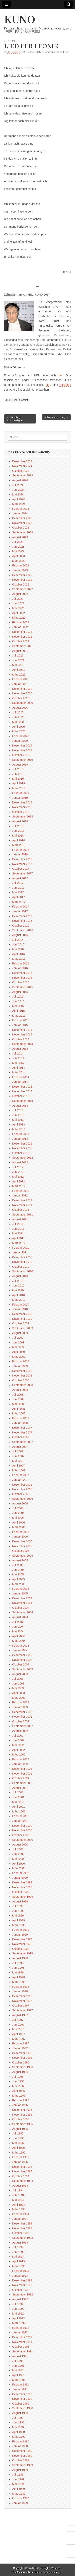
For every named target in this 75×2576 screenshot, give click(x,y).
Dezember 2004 (22, 1598)
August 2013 (20, 1105)
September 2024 (22, 475)
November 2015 (22, 977)
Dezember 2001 (22, 1768)
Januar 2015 (20, 1025)
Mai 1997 (18, 2029)
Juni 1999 (18, 1911)
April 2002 (18, 1749)
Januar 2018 (20, 854)
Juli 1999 (17, 1906)
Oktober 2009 (20, 1323)
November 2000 (22, 1830)
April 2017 (18, 897)
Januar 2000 (20, 1877)
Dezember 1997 (22, 1996)
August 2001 (20, 1787)
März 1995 (18, 2152)
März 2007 (18, 1470)
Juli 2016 (17, 939)
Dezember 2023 (22, 518)
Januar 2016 (20, 968)
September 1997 (22, 2010)
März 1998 (18, 1981)
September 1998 (22, 1953)
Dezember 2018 (22, 802)
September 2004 (22, 1612)
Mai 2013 (18, 1119)
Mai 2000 (18, 1858)
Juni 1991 (18, 2365)
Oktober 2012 (20, 1153)
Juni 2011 (18, 1228)
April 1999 (18, 1920)
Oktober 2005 (20, 1550)
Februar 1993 (20, 2270)
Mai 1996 (18, 2086)
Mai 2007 (18, 1460)
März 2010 (18, 1299)
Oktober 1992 (20, 2289)
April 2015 (18, 1010)
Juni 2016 (18, 944)
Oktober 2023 (20, 527)
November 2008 (22, 1375)
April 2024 (18, 499)
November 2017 (22, 864)
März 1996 (18, 2095)
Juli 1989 (17, 2474)
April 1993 (18, 2261)
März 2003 (18, 1697)
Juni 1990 (18, 2422)
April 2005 (18, 1579)
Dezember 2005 (22, 1541)
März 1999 (18, 1925)
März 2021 (18, 674)
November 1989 (22, 2455)
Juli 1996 (17, 2076)
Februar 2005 (20, 1588)
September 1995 (22, 2124)
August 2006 (20, 1503)
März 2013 (18, 1129)
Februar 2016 (20, 963)
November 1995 (22, 2114)
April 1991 (18, 2375)
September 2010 (22, 1271)
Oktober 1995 (20, 2119)
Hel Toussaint (14, 51)
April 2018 (18, 840)
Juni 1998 (18, 1967)
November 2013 (22, 1091)
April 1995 (18, 2147)
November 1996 (22, 2057)
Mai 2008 (18, 1404)
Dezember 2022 (22, 575)
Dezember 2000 (22, 1825)
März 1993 (18, 2266)
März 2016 (18, 958)
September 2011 (22, 1214)
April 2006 (18, 1522)
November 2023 (22, 523)
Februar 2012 (20, 1190)
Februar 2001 (20, 1816)
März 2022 (18, 617)
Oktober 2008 (20, 1380)
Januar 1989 (20, 2503)
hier (60, 375)
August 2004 (20, 1617)
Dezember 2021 (22, 631)
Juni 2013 (18, 1115)
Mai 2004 (18, 1631)
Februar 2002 (20, 1759)
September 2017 (22, 873)
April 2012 (18, 1181)
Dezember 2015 (22, 972)
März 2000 (18, 1868)
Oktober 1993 (20, 2233)
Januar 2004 (20, 1650)
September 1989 (22, 2465)
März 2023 (18, 560)
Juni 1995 (18, 2138)
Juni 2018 (18, 830)
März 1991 (18, 2380)
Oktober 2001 (20, 1778)
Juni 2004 (18, 1626)
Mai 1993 (18, 2256)
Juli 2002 (17, 1735)
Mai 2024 (18, 494)
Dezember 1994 (22, 2166)
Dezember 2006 (22, 1484)
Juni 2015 (18, 1001)
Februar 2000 (20, 1873)
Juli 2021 (17, 655)
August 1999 (20, 1901)
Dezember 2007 (22, 1427)
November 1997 (22, 2001)
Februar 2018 (20, 849)
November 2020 (22, 693)
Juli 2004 (17, 1622)
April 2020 (18, 726)
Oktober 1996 (20, 2062)
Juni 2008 (18, 1399)
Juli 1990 (17, 2417)
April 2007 (18, 1465)
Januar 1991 (20, 2389)
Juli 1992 (17, 2304)
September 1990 (22, 2408)
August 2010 (20, 1276)
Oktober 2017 (20, 868)
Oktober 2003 (20, 1664)
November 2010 (22, 1261)
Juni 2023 (18, 546)
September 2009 (22, 1328)
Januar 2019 (20, 797)
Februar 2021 (20, 679)
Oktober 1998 (20, 1948)
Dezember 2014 (22, 1029)
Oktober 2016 (20, 925)
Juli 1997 (17, 2019)
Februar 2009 (20, 1361)
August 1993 (20, 2242)
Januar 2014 (20, 1081)
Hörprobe (65, 384)
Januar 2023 (20, 570)
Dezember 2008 (22, 1371)
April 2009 (18, 1351)
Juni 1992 (18, 2308)
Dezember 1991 (22, 2337)
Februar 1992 (20, 2327)
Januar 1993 (20, 2275)
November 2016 (22, 920)
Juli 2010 (17, 1280)
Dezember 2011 (22, 1200)
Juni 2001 (18, 1797)
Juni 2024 (18, 489)
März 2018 (18, 845)
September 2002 (22, 1726)
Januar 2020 (20, 740)
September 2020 (22, 702)
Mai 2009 (18, 1347)
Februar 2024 (20, 508)
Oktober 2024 (20, 470)
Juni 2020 (18, 717)
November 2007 (22, 1432)
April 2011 (18, 1238)
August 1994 (20, 2185)
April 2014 (18, 1067)
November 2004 (22, 1603)
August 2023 (20, 537)
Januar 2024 (20, 513)
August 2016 (20, 935)
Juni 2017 (18, 887)
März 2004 (18, 1640)
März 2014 (18, 1072)
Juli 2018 (17, 826)
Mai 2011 (18, 1233)
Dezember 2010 (22, 1257)
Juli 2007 (17, 1451)
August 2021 (20, 650)
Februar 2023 (20, 565)
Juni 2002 (18, 1740)
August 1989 (20, 2470)
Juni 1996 (18, 2081)
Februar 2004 (20, 1645)
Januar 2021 (20, 684)
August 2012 (20, 1162)
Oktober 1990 (20, 2403)
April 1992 (18, 2318)
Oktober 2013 (20, 1096)
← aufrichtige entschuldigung (15, 419)
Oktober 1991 (20, 2346)
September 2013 (22, 1100)
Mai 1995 (18, 2142)
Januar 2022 (20, 627)
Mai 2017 (18, 892)
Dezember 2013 (22, 1086)
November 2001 (22, 1773)
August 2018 (20, 821)
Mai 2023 (18, 551)
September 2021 (22, 646)
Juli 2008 (17, 1394)
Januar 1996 (20, 2105)
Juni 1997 (18, 2024)
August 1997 (20, 2015)
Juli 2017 (17, 882)
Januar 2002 (20, 1764)
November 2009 (22, 1318)
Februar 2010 (20, 1304)
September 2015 (22, 987)
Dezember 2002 (22, 1712)
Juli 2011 (17, 1224)
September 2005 (22, 1555)
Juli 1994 (17, 2190)
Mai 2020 (18, 721)
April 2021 (18, 669)
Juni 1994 (18, 2195)
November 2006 (22, 1489)
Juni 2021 (18, 660)
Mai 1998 (18, 1972)
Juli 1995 (17, 2133)
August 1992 (20, 2299)
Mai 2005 (18, 1574)
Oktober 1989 (20, 2460)
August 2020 (20, 707)
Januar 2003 (20, 1707)
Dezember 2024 (22, 461)
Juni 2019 (18, 774)
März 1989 (18, 2493)
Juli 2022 (17, 598)
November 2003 (22, 1659)
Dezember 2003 (22, 1655)
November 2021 (22, 636)
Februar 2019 (20, 792)
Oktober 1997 (20, 2005)
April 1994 (18, 2204)
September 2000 (22, 1839)
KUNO (19, 20)
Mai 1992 (18, 2313)
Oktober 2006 (20, 1494)
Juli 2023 (17, 541)
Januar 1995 (20, 2162)
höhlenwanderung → (56, 417)
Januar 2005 (20, 1593)
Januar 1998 (20, 1991)
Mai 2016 (18, 949)
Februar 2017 (20, 906)
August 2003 (20, 1674)
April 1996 (18, 2091)
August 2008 (20, 1389)
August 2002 (20, 1730)
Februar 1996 (20, 2100)
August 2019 (20, 764)
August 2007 (20, 1446)
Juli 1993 (17, 2247)
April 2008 (18, 1408)
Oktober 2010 (20, 1266)
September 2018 (22, 816)
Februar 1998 (20, 1986)
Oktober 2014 (20, 1039)
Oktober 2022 (20, 584)
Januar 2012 (20, 1195)
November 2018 (22, 807)
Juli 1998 (17, 1963)
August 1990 (20, 2413)
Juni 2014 (18, 1058)
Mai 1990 (18, 2427)
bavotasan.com (54, 2572)
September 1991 (22, 2351)
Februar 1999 (20, 1929)
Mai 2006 (18, 1517)
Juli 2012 (17, 1167)
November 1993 (22, 2228)
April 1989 (18, 2488)
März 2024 (18, 503)
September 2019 (22, 759)
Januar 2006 (20, 1536)
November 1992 (22, 2285)
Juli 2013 (17, 1110)
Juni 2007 (18, 1456)
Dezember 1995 (22, 2109)
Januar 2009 (20, 1366)
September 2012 (22, 1157)
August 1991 (20, 2356)
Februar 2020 (20, 736)
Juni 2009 (18, 1342)
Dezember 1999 (22, 1882)
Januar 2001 (20, 1820)
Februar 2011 (20, 1247)
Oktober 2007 (20, 1437)
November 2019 (22, 750)
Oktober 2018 (20, 811)
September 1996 (22, 2067)
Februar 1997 (20, 2043)
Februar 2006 (20, 1532)
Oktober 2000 (20, 1835)
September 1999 (22, 1896)
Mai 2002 (18, 1745)
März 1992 (18, 2323)
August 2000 (20, 1844)
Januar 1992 (20, 2332)
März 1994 (18, 2209)
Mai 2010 (18, 1290)
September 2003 (22, 1669)
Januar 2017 (20, 911)
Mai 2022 (18, 608)
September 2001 (22, 1783)
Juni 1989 (18, 2479)
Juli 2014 (17, 1053)
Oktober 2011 (20, 1209)
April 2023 (18, 556)
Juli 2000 (17, 1849)
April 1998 (18, 1977)
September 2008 (22, 1385)
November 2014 (22, 1034)
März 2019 (18, 788)
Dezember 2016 (22, 916)
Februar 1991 (20, 2384)
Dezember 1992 (22, 2280)
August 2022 (20, 594)
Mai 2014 (18, 1063)
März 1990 (18, 2436)
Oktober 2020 (20, 698)
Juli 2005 (17, 1565)
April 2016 (18, 954)
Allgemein (10, 41)
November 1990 (22, 2398)
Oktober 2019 (20, 755)
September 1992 (22, 2294)
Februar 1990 (20, 2441)
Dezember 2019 (22, 745)
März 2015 (18, 1015)
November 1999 (22, 1887)
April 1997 (18, 2034)
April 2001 (18, 1806)
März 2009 (18, 1356)
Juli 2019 (17, 769)
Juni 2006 (18, 1512)
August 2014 (20, 1048)
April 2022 (18, 613)
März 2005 (18, 1584)
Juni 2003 (18, 1683)
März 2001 (18, 1811)
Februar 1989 (20, 2498)
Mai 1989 (18, 2484)
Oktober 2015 (20, 982)
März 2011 (18, 1243)
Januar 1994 (20, 2218)
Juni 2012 (18, 1171)
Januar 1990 (20, 2446)
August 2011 (20, 1219)
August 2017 (20, 878)
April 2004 (18, 1636)
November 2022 (22, 579)
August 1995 (20, 2128)
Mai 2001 (18, 1801)
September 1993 (22, 2237)
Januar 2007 (20, 1479)
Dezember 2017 (22, 859)
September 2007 (22, 1441)
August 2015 (20, 992)
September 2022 (22, 589)
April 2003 (18, 1693)
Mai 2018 (18, 835)
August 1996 (20, 2072)
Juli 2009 (17, 1337)
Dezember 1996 (22, 2053)
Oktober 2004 (20, 1607)
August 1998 (20, 1958)
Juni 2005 (18, 1569)
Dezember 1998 (22, 1939)
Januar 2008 (20, 1422)
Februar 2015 (20, 1020)
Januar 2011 (20, 1252)
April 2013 (18, 1124)
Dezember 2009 (22, 1314)
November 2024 (22, 466)
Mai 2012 (18, 1176)
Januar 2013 (20, 1138)
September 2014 (22, 1043)
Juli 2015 (17, 996)
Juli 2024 (17, 485)
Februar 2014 (20, 1077)
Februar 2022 (20, 622)
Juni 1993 (18, 2252)
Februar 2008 (20, 1418)
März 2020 (18, 731)
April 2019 (18, 783)
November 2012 (22, 1148)
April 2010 (18, 1295)
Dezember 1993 (22, 2223)
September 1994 (22, 2180)
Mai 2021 (18, 665)
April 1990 (18, 2432)
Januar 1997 (20, 2048)
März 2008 (18, 1413)
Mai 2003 (18, 1688)
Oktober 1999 (20, 1891)
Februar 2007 (20, 1475)
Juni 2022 (18, 603)
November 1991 (22, 2342)
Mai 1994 (18, 2199)
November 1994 (22, 2171)
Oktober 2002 (20, 1721)
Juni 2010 (18, 1285)
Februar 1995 (20, 2157)
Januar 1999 (20, 1934)
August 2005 (20, 1560)
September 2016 (22, 930)
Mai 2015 (18, 1006)
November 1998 (22, 1944)
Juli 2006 (17, 1508)
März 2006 (18, 1527)
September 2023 (22, 532)
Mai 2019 (18, 778)
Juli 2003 (17, 1678)
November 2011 (22, 1205)
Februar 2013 (20, 1134)
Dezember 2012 (22, 1143)
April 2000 (18, 1863)
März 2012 (18, 1186)
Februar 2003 (20, 1702)
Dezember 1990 (22, 2394)
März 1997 (18, 2038)
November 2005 (22, 1546)
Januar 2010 (20, 1309)
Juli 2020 (17, 712)
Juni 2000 (18, 1854)
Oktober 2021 (20, 641)
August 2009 (20, 1333)
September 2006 (22, 1498)
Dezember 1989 (22, 2450)
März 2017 (18, 902)
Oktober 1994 (20, 2176)
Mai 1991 (18, 2370)
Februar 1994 (20, 2214)
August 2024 (20, 480)
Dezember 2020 (22, 688)
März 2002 (18, 1754)
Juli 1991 (17, 2360)
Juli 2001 (17, 1792)
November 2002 (22, 1716)
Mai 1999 (18, 1915)
